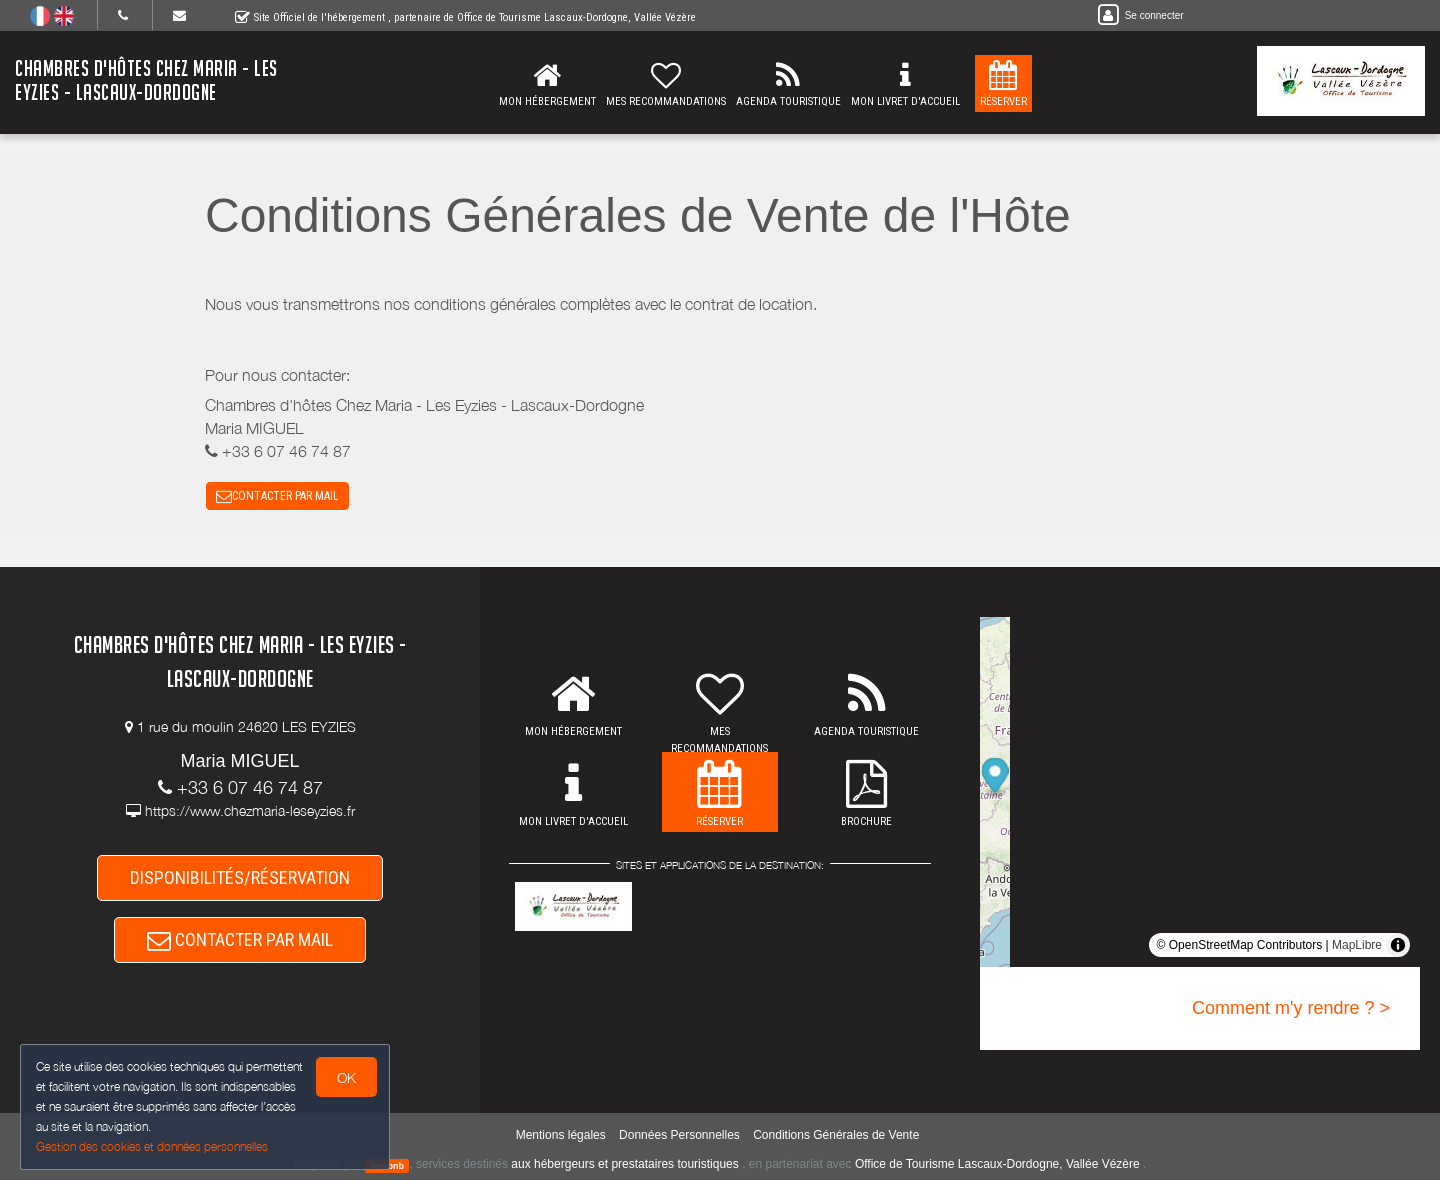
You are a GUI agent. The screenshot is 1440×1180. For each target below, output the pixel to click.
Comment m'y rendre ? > (1291, 1008)
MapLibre (1357, 945)
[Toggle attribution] (1398, 945)
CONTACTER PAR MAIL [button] (277, 496)
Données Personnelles (679, 1135)
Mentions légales (561, 1135)
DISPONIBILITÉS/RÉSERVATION (240, 877)
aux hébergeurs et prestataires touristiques (624, 1164)
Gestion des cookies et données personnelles (152, 1146)
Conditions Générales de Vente (836, 1135)
